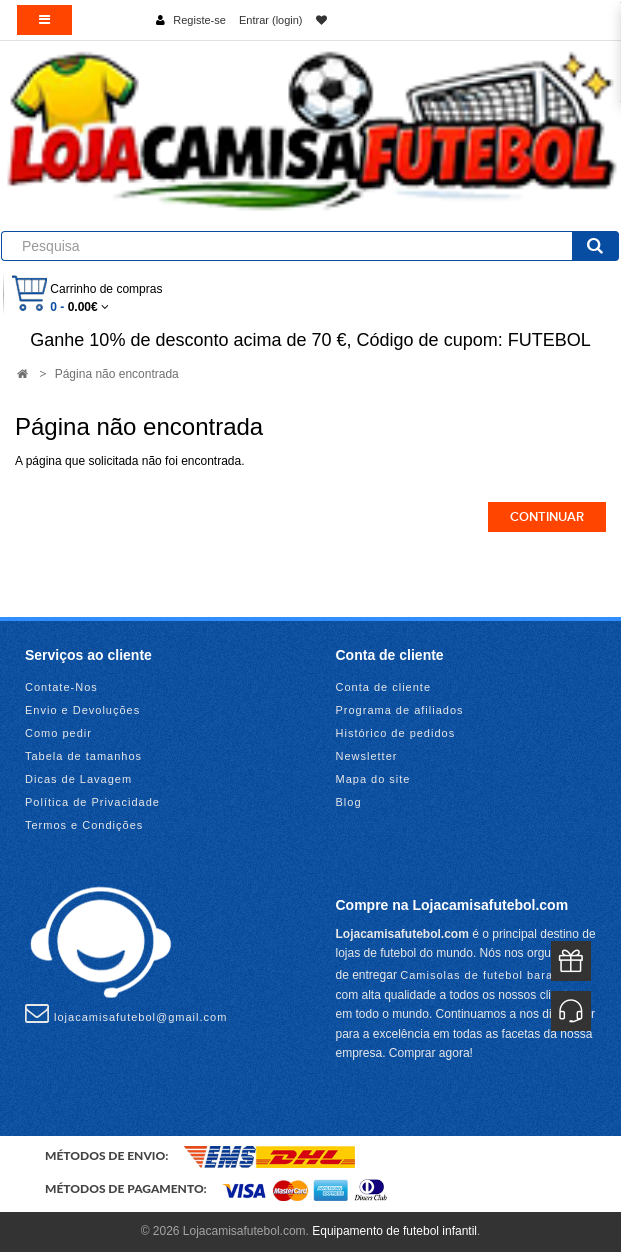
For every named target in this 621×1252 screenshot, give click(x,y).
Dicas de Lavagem (78, 779)
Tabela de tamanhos (83, 756)
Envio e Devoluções (82, 710)
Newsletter (367, 756)
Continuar (547, 517)
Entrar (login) (271, 20)
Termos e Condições (84, 825)
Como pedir (58, 733)
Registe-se (199, 20)
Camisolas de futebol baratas (485, 975)
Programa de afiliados (400, 710)
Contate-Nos (61, 687)
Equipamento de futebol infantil (394, 1231)
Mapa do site (373, 779)
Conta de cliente (384, 687)
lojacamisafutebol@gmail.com (126, 1013)
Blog (349, 802)
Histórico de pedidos (396, 733)
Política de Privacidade (92, 802)
